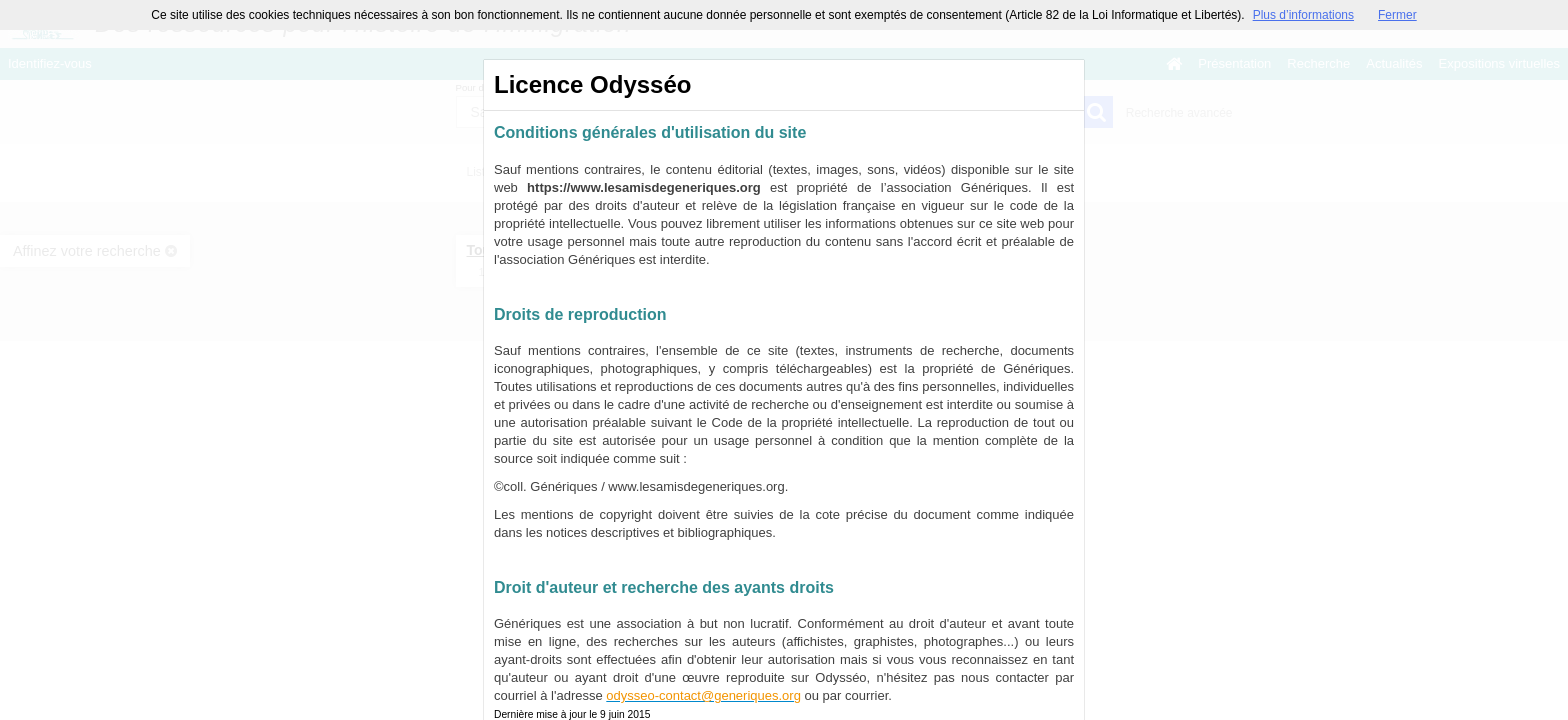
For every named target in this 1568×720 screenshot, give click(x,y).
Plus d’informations (1303, 15)
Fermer (1397, 15)
